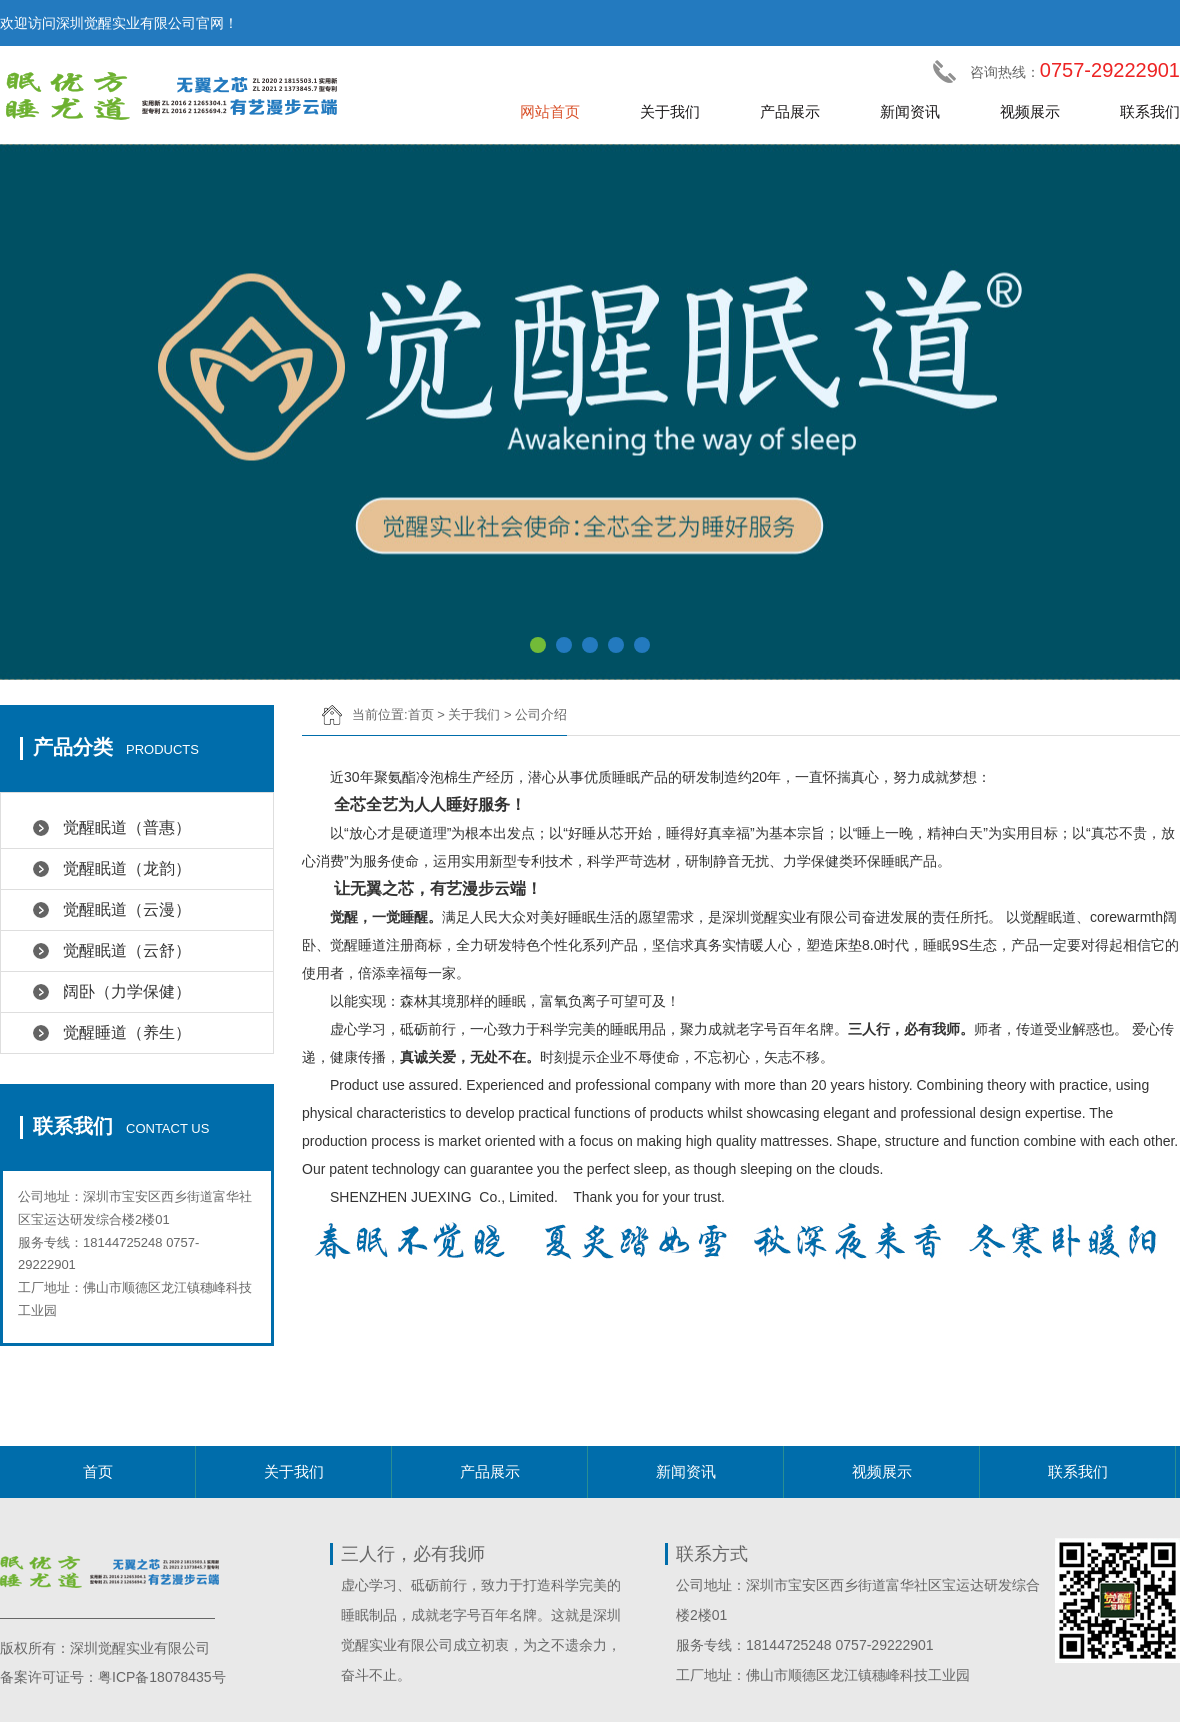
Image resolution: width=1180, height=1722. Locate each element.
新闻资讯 (910, 111)
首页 (421, 714)
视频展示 (1030, 111)
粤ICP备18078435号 (162, 1677)
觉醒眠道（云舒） (127, 950)
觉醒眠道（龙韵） (127, 868)
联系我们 (1150, 111)
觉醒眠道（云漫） (127, 909)
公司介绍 (541, 714)
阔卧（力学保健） (127, 991)
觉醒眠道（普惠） (127, 827)
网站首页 (550, 111)
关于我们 (670, 111)
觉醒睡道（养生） (127, 1032)
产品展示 (790, 111)
